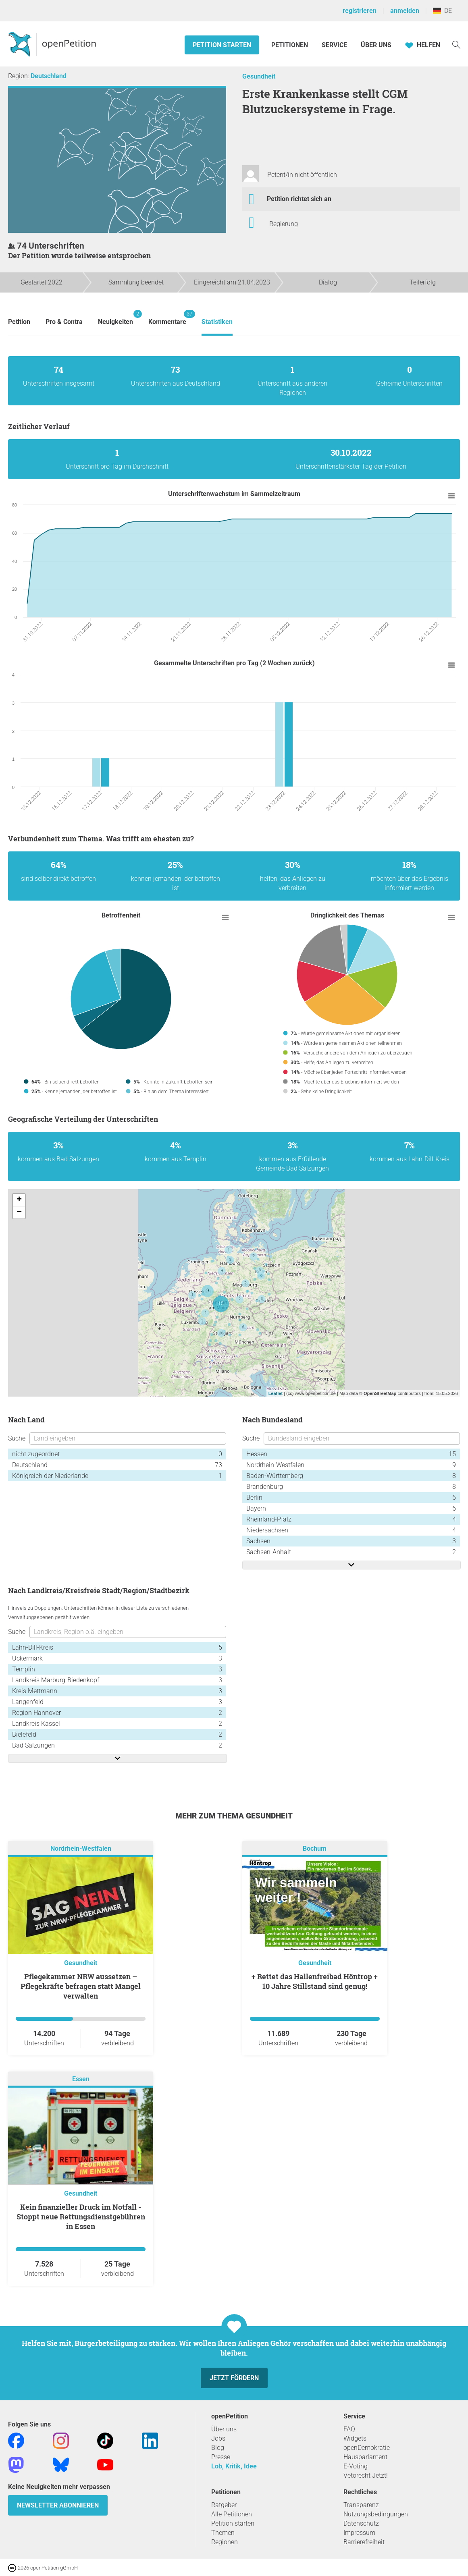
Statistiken (217, 322)
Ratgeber (224, 2505)
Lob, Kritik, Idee (234, 2466)
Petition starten (222, 45)
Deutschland (49, 76)
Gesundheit (258, 76)
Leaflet (275, 1393)
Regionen (224, 2542)
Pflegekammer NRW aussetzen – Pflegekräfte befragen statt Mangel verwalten (81, 1986)
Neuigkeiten (115, 318)
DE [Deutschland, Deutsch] (442, 11)
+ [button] (19, 1200)
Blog (217, 2447)
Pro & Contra (64, 322)
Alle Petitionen (231, 2514)
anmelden (404, 11)
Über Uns (376, 45)
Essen (80, 2079)
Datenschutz (361, 2523)
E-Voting (355, 2466)
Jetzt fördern (234, 2378)
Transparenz (361, 2505)
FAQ (349, 2429)
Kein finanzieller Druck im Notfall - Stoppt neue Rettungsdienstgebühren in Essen (81, 2216)
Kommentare (167, 318)
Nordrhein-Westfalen (80, 1849)
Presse (220, 2457)
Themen (223, 2533)
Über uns (224, 2429)
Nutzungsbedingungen (375, 2514)
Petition (19, 322)
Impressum (359, 2533)
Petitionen (290, 45)
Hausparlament (365, 2457)
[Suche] (456, 44)
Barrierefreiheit (364, 2542)
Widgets (354, 2438)
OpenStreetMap (380, 1393)
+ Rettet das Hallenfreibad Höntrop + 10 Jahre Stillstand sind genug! (315, 1981)
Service (334, 45)
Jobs (218, 2438)
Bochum (315, 1849)
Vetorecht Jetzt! (365, 2475)
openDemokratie (366, 2447)
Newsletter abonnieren (58, 2505)
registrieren (359, 11)
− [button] (19, 1212)
